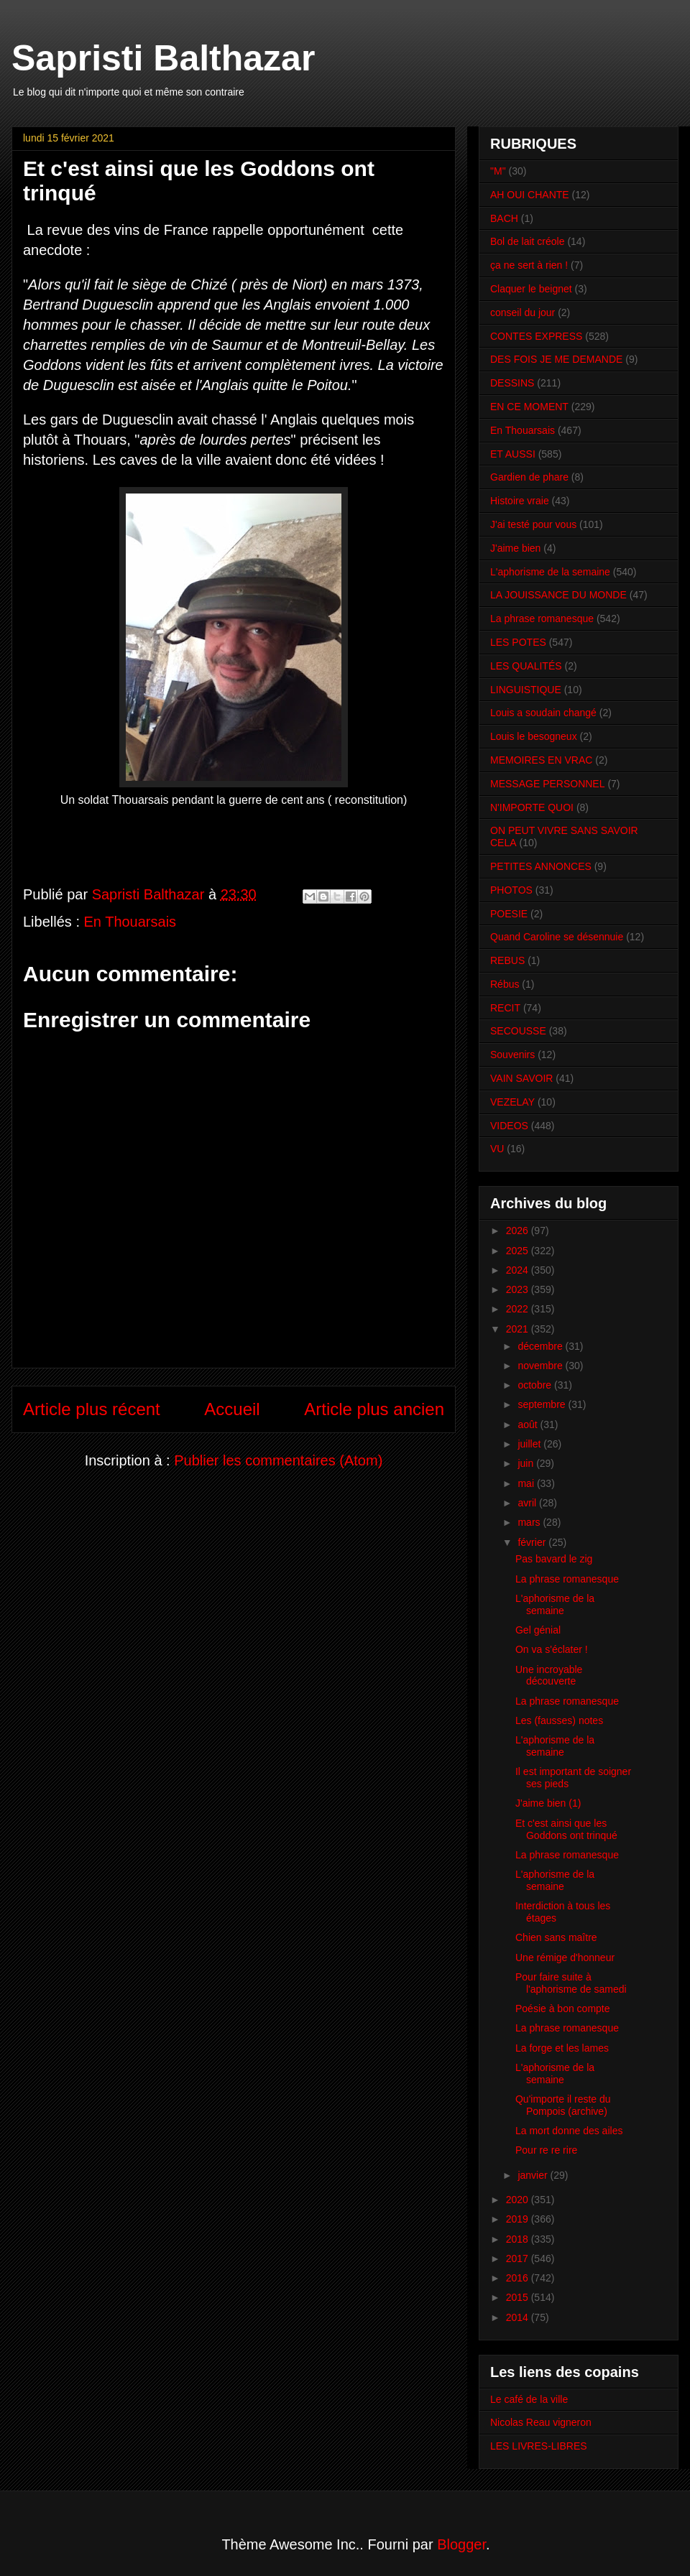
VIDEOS (509, 1125)
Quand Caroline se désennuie (556, 936)
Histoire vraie (519, 500)
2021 (518, 1329)
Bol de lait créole (527, 241)
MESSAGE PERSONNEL (547, 783)
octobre (536, 1385)
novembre (541, 1365)
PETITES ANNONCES (541, 866)
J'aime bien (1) (548, 1803)
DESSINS (512, 383)
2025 (518, 1250)
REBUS (507, 960)
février (533, 1542)
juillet (530, 1444)
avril (528, 1503)
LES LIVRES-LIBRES (538, 2446)
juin (527, 1463)
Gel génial (538, 1630)
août (529, 1424)
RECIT (505, 1008)
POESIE (509, 913)
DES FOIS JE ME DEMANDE (556, 359)
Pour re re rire (546, 2150)
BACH (504, 218)
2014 (518, 2317)
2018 (518, 2239)
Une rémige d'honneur (565, 1957)
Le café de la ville (529, 2399)
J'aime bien (515, 548)
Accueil (231, 1409)
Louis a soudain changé (543, 712)
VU (497, 1148)
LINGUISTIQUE (525, 689)
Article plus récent (91, 1409)
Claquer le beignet (531, 289)
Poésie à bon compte (562, 2008)
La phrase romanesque (542, 618)
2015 (518, 2297)
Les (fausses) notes (559, 1720)
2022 (518, 1309)
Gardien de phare (529, 477)
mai (527, 1483)
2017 (518, 2258)
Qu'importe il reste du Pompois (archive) (563, 2105)
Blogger (461, 2544)
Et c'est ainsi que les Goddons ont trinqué (566, 1829)
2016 (518, 2278)
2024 (518, 1270)
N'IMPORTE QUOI (532, 807)
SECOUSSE (518, 1031)
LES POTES (518, 642)
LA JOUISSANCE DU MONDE (558, 595)
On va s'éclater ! (551, 1649)
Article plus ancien (374, 1409)
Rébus (504, 984)
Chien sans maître (556, 1937)
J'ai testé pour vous (533, 524)
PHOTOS (511, 890)
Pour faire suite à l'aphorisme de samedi (571, 1983)
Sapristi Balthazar (163, 58)
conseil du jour (522, 312)
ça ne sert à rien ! (529, 265)
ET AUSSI (512, 454)
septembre (543, 1404)
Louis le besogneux (533, 736)
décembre (541, 1346)
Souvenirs (512, 1054)
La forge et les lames (562, 2048)
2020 (518, 2199)
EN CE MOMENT (529, 406)
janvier (534, 2175)
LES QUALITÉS (526, 666)
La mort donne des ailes (568, 2130)
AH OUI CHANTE (529, 194)
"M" (498, 171)
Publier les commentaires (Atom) (278, 1460)
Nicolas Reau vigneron (541, 2422)
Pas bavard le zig (553, 1559)
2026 (518, 1230)
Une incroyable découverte (548, 1675)
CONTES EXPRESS (536, 336)
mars (530, 1522)
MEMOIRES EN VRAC (541, 760)
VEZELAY (512, 1102)
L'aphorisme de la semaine (550, 572)
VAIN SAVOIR (521, 1078)
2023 (518, 1289)
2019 (518, 2219)
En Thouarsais (130, 922)
